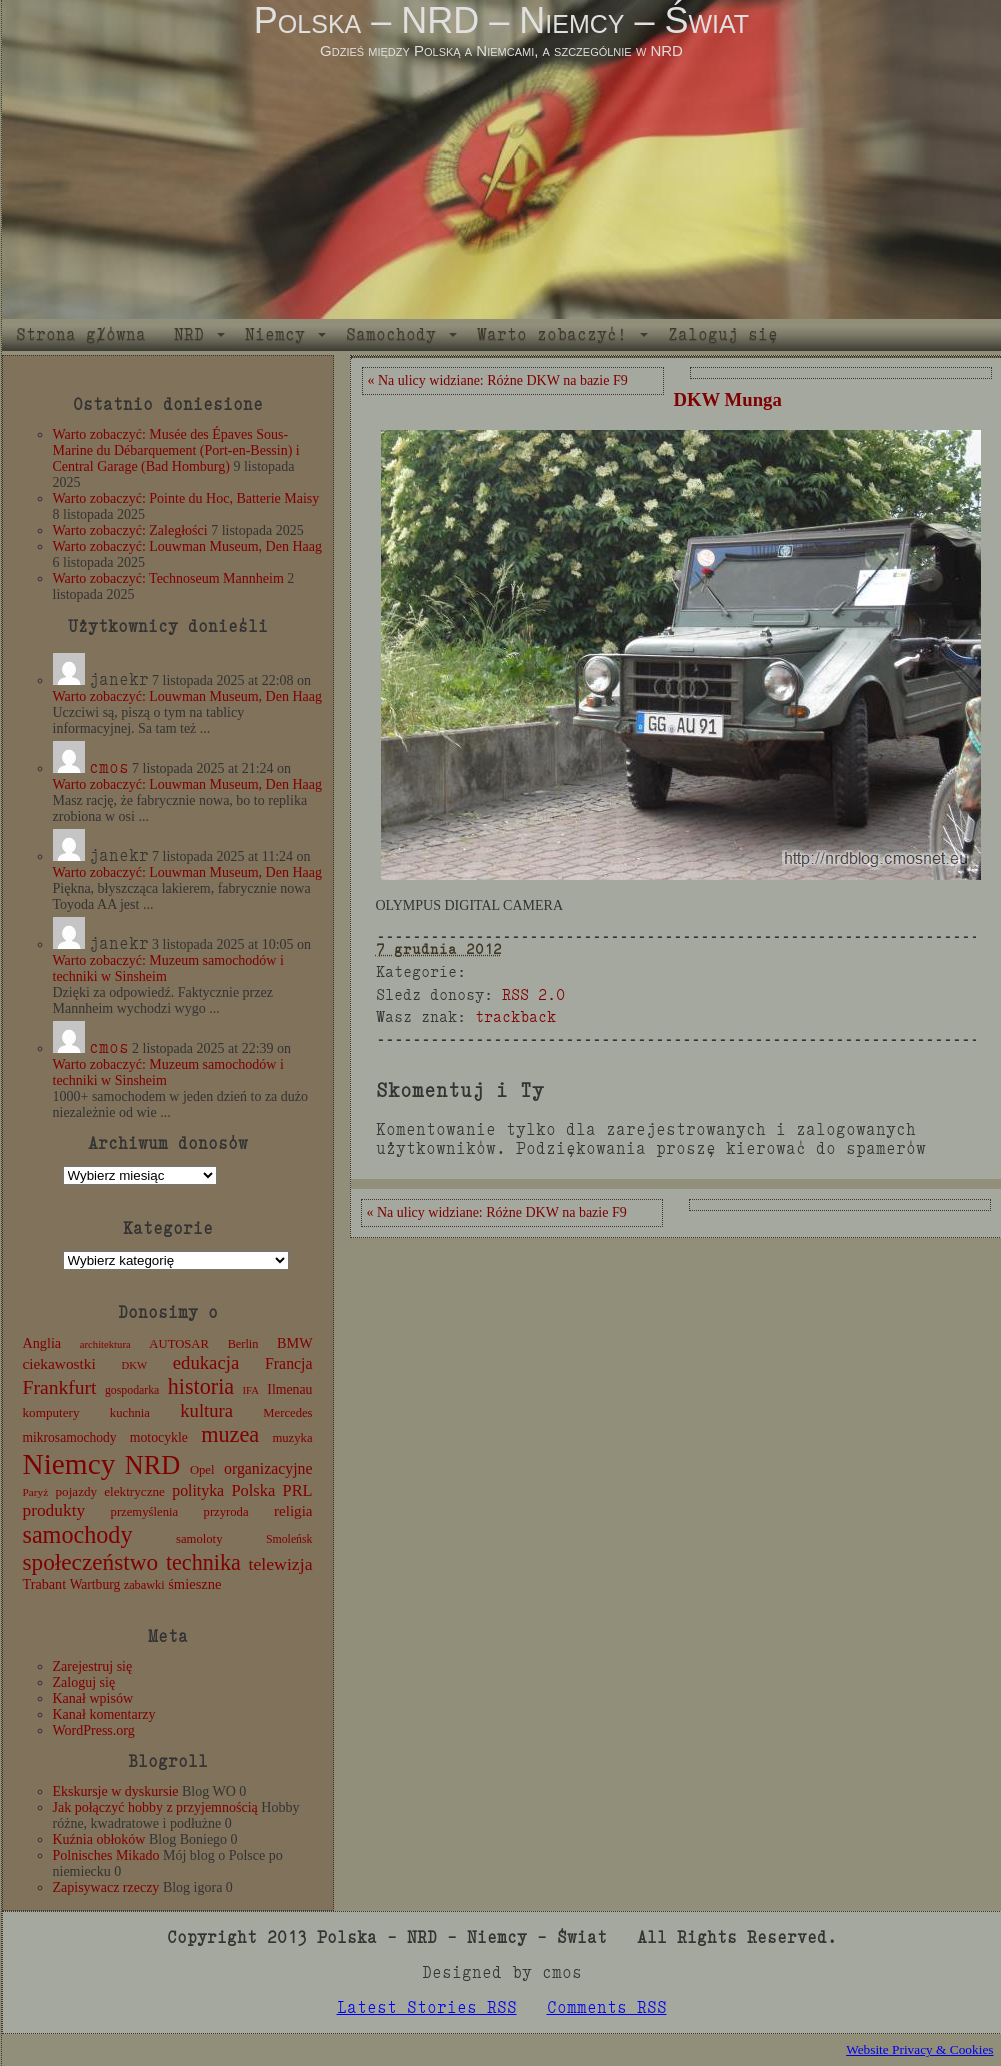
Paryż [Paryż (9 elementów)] (36, 1492)
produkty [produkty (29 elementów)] (54, 1510)
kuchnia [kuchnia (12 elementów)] (130, 1413)
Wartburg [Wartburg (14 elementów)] (95, 1584)
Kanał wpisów (93, 1698)
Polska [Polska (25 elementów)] (253, 1490)
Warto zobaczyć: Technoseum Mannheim (168, 578)
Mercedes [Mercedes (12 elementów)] (287, 1413)
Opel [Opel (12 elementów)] (202, 1470)
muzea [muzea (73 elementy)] (230, 1434)
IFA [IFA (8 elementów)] (251, 1390)
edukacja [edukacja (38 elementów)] (206, 1362)
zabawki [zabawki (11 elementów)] (144, 1585)
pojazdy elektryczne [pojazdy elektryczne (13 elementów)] (109, 1491)
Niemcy (275, 334)
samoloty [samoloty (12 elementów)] (199, 1539)
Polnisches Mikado (106, 1855)
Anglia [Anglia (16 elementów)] (42, 1343)
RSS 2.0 (533, 994)
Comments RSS (607, 2007)
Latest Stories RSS (427, 2007)
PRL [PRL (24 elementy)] (298, 1490)
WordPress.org (94, 1730)
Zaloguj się (723, 334)
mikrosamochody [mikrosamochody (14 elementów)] (70, 1437)
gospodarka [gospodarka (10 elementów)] (132, 1390)
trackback (515, 1016)
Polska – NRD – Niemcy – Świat (501, 20)
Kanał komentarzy (104, 1714)
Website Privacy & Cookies (919, 2049)
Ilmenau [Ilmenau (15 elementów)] (289, 1389)
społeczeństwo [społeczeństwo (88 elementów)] (91, 1562)
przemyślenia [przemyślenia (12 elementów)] (145, 1512)
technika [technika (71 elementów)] (203, 1562)
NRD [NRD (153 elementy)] (153, 1465)
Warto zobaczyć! (552, 334)
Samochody (391, 334)
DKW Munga (728, 399)
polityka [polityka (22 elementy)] (198, 1490)
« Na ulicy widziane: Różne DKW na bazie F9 (498, 380)
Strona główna (81, 334)
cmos (109, 767)
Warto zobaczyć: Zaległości (130, 530)
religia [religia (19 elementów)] (293, 1511)
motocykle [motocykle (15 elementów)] (159, 1437)
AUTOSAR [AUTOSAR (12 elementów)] (179, 1344)
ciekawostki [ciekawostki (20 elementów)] (59, 1363)
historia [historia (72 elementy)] (201, 1386)
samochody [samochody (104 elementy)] (78, 1534)
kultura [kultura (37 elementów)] (206, 1410)
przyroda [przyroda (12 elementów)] (226, 1512)
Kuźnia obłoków (99, 1839)
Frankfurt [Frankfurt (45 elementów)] (60, 1387)
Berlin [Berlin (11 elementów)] (243, 1344)
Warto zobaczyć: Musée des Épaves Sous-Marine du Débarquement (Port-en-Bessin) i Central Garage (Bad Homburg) (176, 450)
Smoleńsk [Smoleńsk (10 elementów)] (289, 1539)
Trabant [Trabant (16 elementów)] (45, 1584)
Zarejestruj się (93, 1666)
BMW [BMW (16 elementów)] (294, 1343)
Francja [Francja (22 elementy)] (288, 1363)
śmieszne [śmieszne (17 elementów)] (194, 1584)
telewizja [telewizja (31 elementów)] (281, 1564)
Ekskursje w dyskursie (116, 1791)
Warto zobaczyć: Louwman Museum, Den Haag (187, 546)
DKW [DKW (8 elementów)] (134, 1365)
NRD (189, 334)
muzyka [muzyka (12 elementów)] (292, 1438)
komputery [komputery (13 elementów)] (51, 1412)
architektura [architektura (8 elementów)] (105, 1344)
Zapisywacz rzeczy (106, 1887)
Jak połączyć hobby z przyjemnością (155, 1807)
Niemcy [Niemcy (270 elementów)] (69, 1464)
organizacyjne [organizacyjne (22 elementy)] (268, 1468)
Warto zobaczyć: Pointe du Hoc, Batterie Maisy (186, 498)
